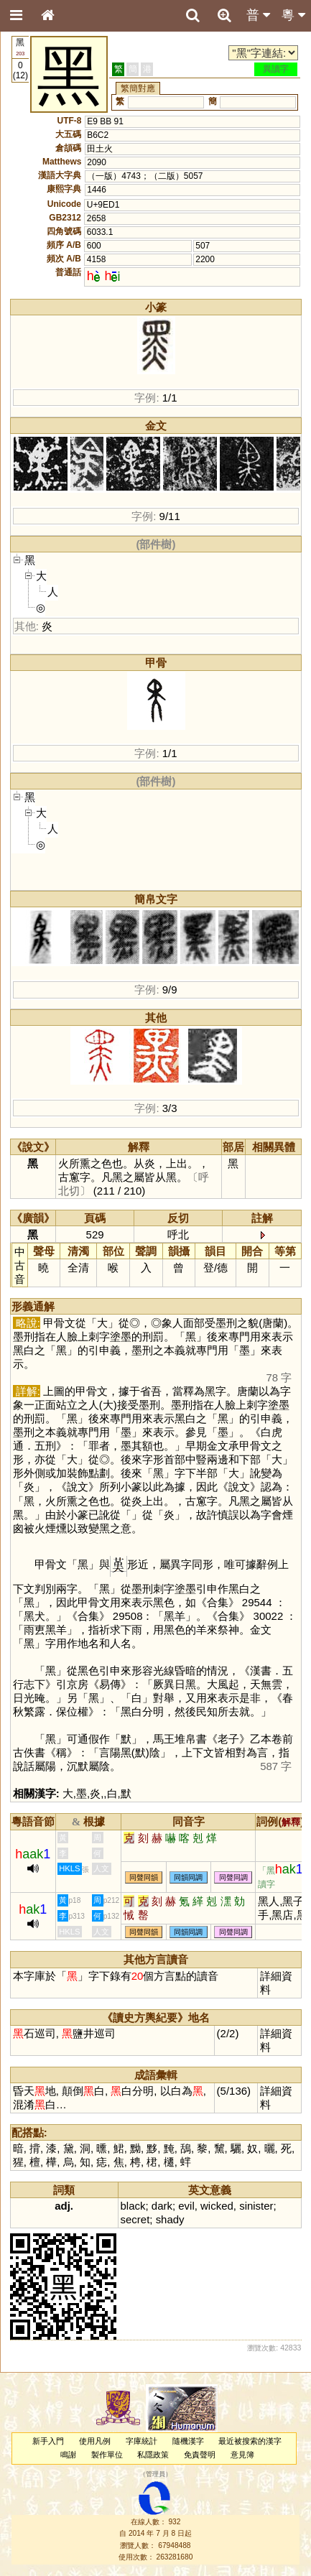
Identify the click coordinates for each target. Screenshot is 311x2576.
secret (135, 2219)
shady (170, 2219)
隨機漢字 (188, 2441)
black (133, 2206)
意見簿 (242, 2454)
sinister (256, 2206)
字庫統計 (141, 2441)
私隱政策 (153, 2454)
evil (186, 2206)
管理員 (155, 2474)
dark (162, 2206)
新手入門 (48, 2441)
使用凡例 (95, 2441)
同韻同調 (188, 1877)
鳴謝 (68, 2454)
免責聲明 (199, 2454)
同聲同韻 (143, 1877)
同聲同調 (233, 1877)
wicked (216, 2206)
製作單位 (107, 2454)
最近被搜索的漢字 (250, 2441)
